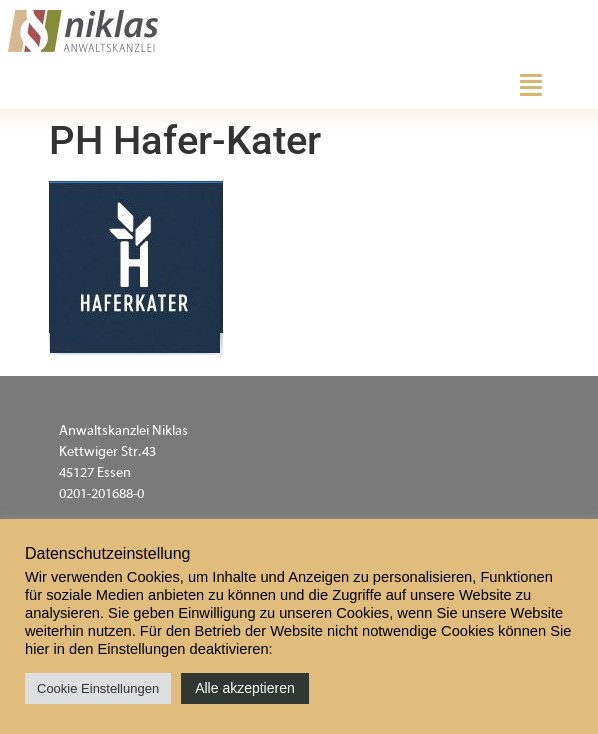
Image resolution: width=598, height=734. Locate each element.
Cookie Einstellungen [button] (98, 688)
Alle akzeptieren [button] (245, 688)
